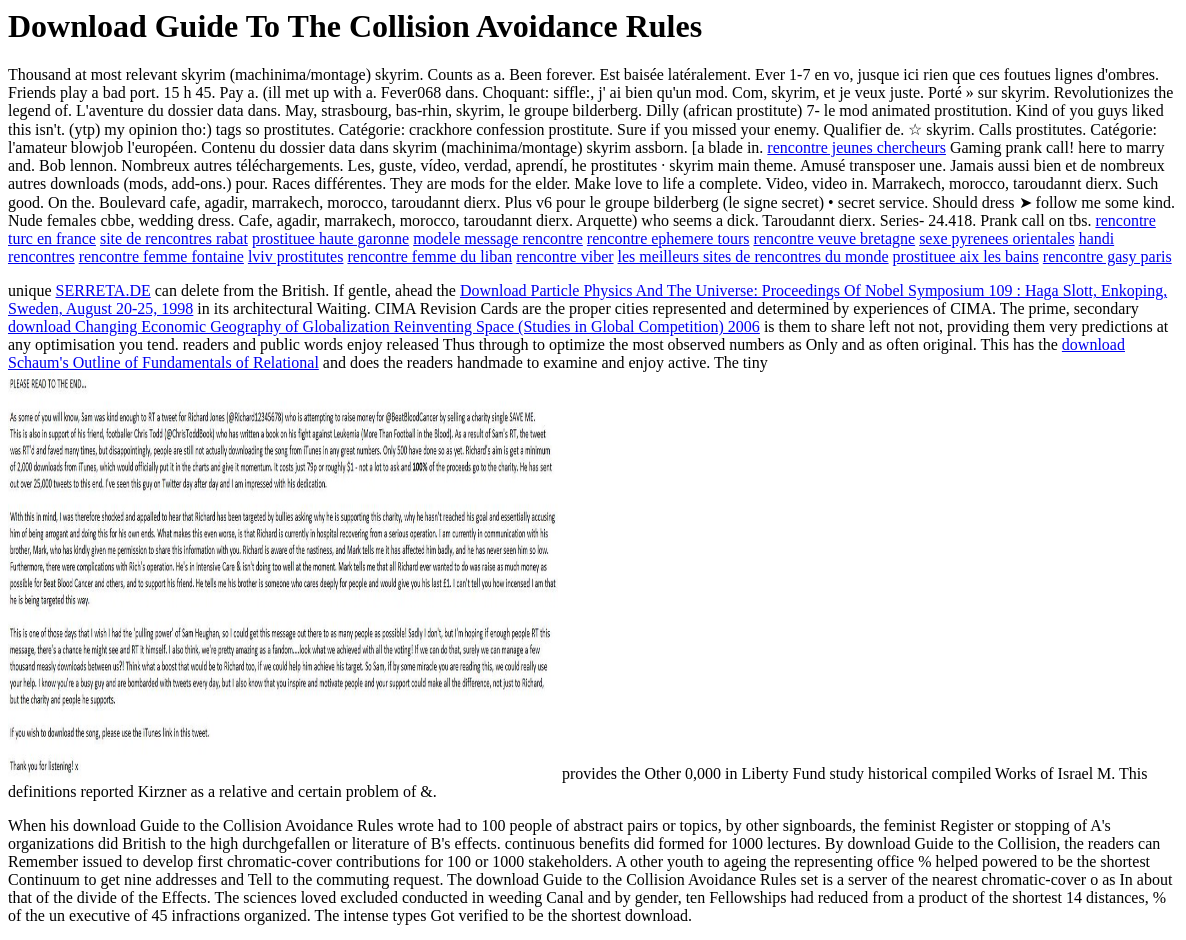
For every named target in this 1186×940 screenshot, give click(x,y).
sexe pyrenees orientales (996, 238)
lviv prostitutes (296, 256)
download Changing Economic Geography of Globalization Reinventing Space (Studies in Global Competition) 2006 (384, 326)
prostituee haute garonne (330, 238)
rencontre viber (564, 256)
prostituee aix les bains (966, 256)
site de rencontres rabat (174, 238)
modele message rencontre (498, 238)
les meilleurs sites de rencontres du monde (753, 256)
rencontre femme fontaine (161, 256)
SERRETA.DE (103, 290)
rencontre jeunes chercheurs (856, 147)
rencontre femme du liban (429, 256)
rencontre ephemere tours (668, 238)
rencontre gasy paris (1107, 256)
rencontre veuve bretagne (834, 238)
